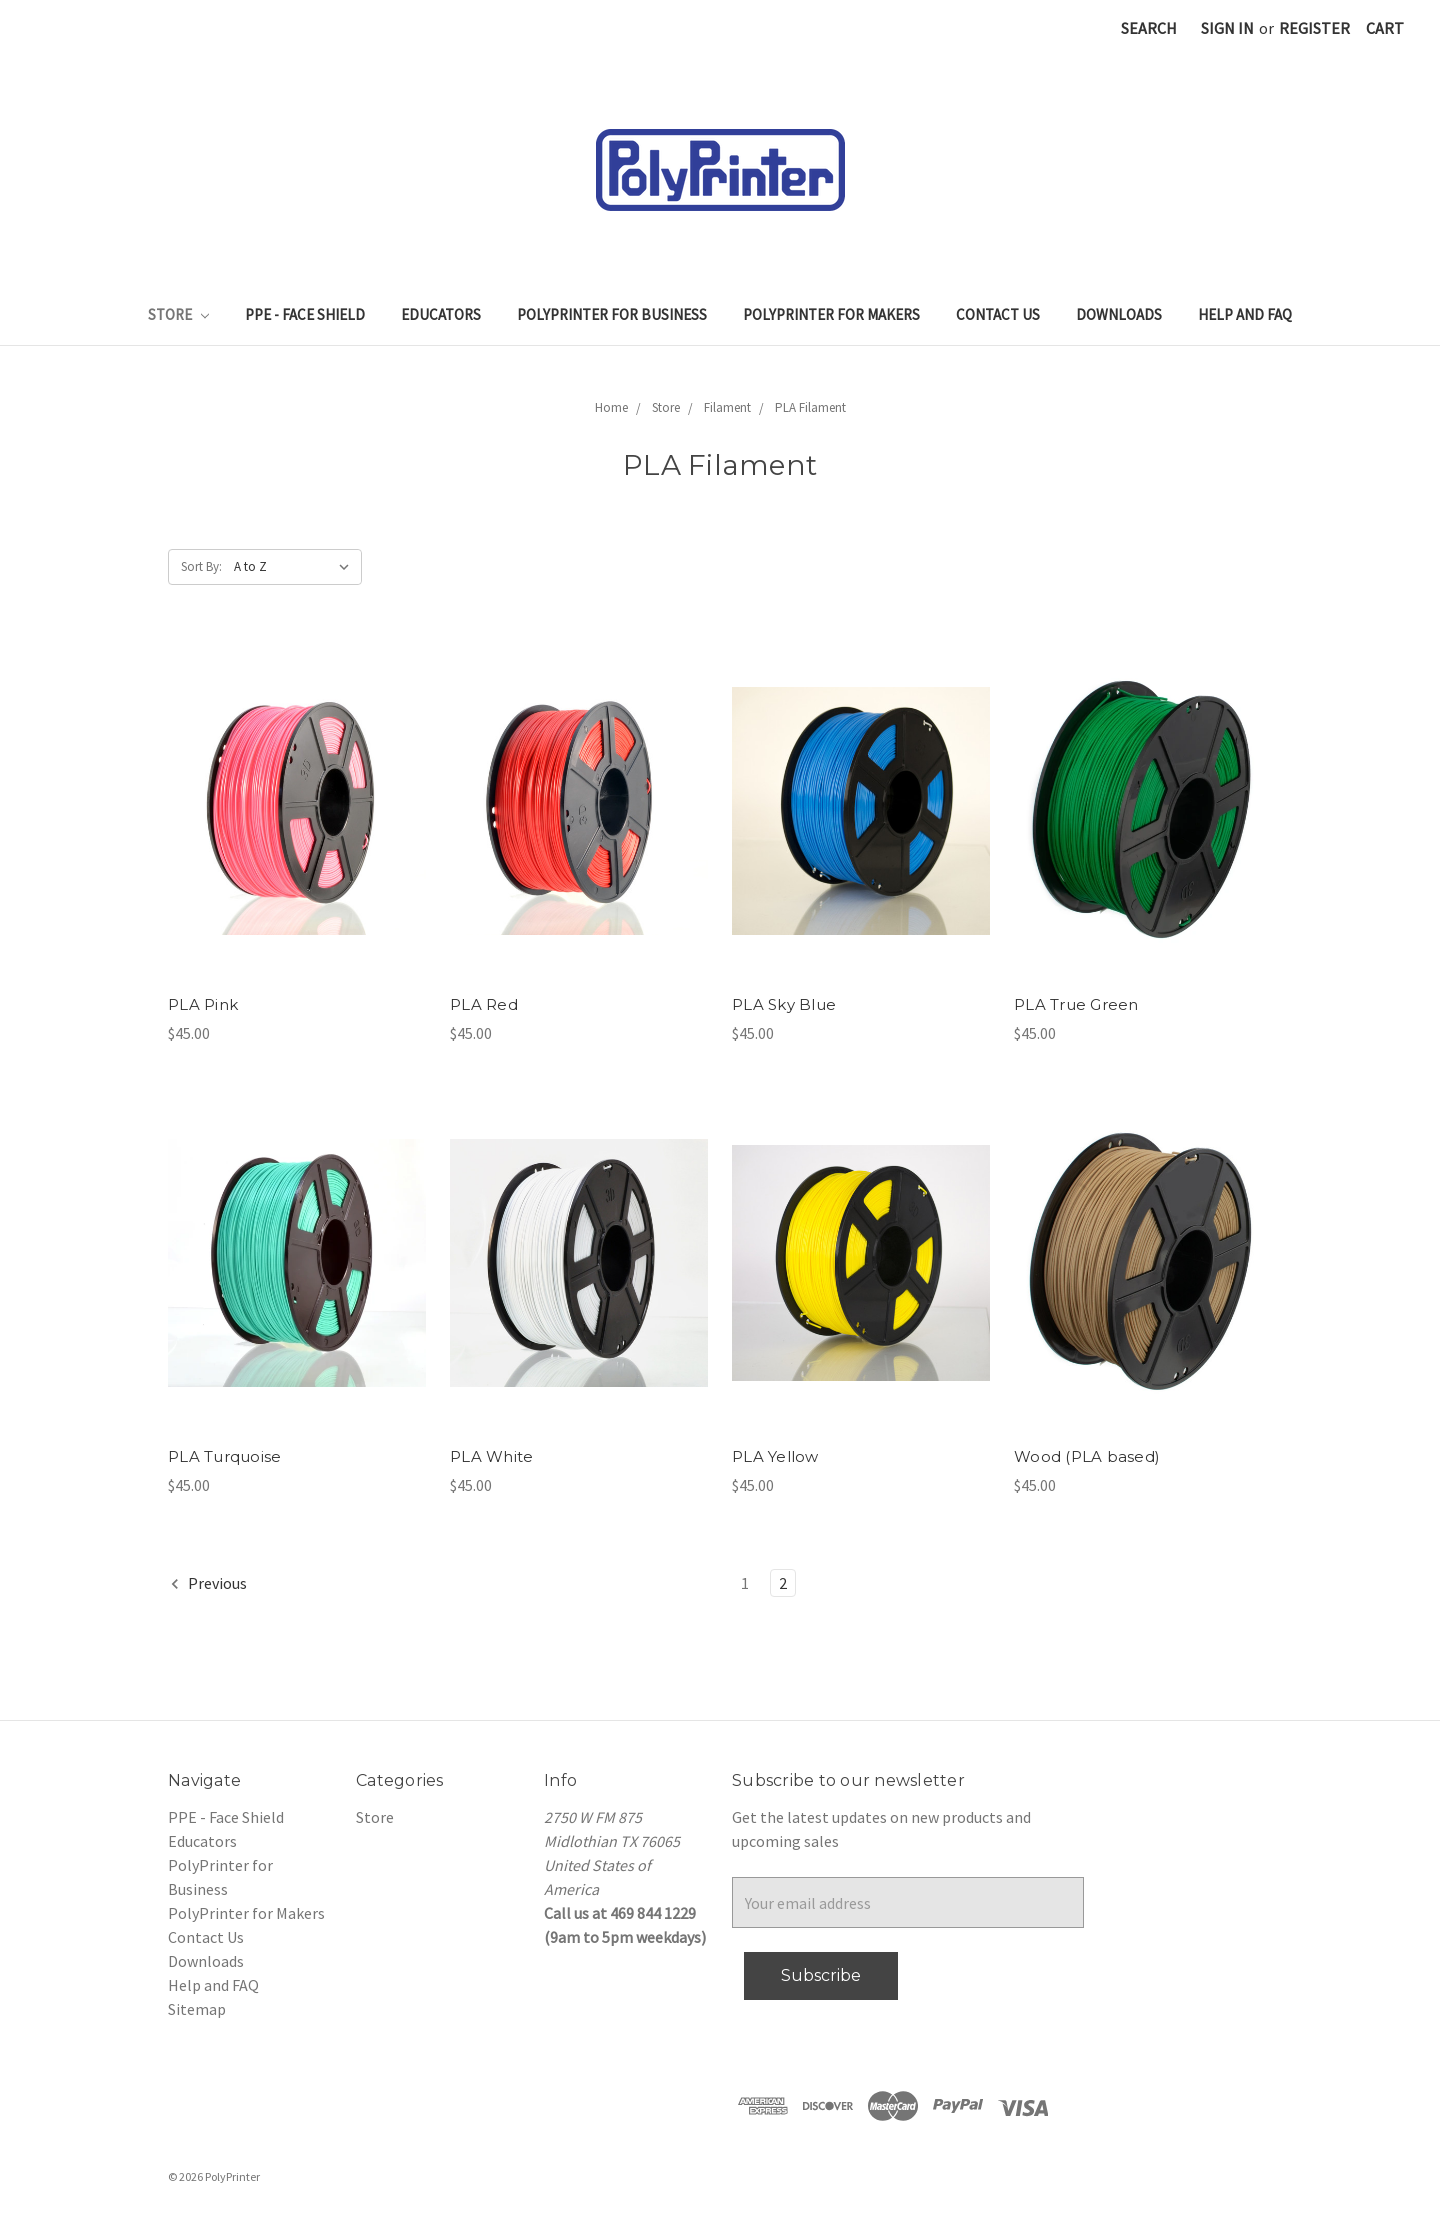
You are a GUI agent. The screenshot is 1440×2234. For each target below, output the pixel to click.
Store (178, 314)
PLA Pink (203, 1004)
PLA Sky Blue (784, 1004)
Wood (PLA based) (1087, 1456)
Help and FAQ (1245, 314)
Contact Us (998, 314)
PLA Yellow (775, 1456)
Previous (208, 1583)
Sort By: (201, 566)
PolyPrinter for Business (612, 314)
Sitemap (197, 2009)
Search (1149, 28)
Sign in (1227, 28)
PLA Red (484, 1004)
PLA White (491, 1456)
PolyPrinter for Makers (831, 314)
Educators (441, 314)
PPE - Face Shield (305, 314)
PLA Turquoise (224, 1456)
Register (1314, 28)
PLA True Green (1076, 1004)
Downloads (1119, 314)
